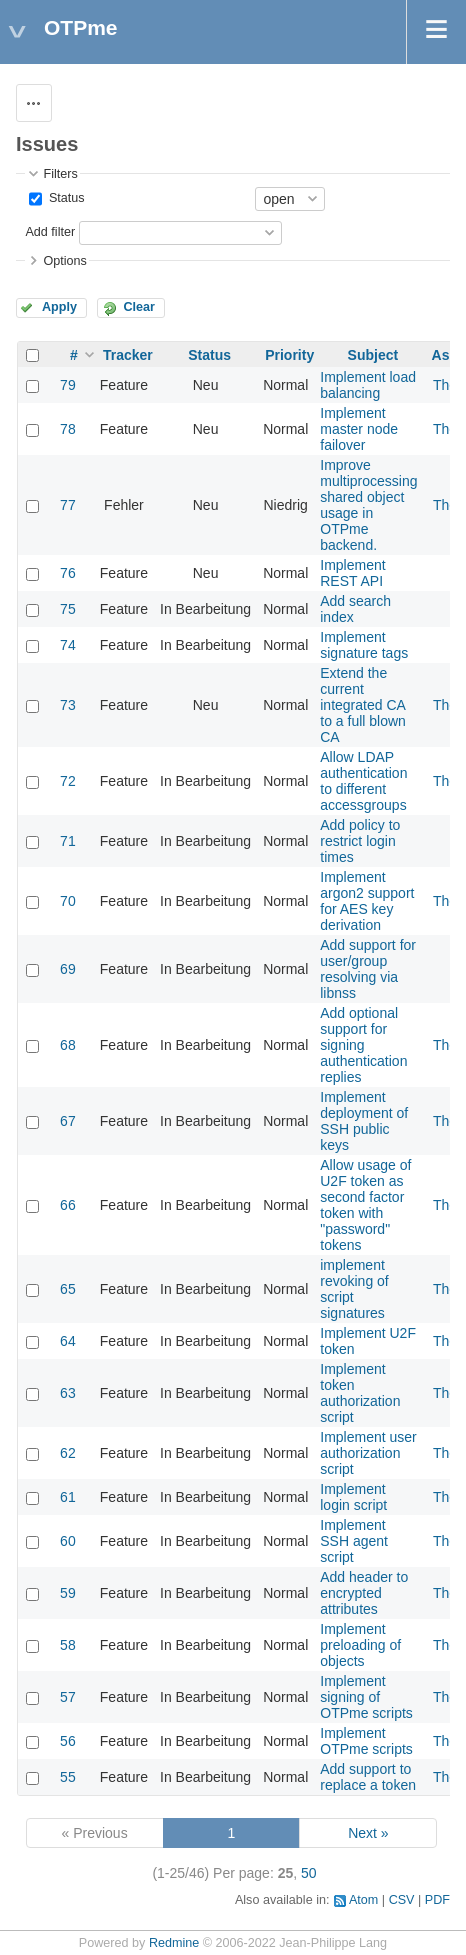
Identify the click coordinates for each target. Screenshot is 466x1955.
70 (68, 901)
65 (68, 1289)
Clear (139, 307)
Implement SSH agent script (354, 1541)
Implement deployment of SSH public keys (364, 1121)
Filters (60, 174)
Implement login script (353, 1497)
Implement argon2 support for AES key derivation (367, 901)
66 (68, 1205)
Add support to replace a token (368, 1777)
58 (68, 1645)
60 (68, 1541)
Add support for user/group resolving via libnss (368, 969)
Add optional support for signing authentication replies (363, 1045)
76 (68, 573)
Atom (363, 1900)
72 (68, 781)
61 (68, 1497)
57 (68, 1697)
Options (64, 261)
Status (64, 198)
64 (68, 1341)
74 (68, 645)
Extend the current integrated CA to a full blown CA (363, 705)
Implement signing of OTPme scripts (366, 1697)
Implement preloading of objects (360, 1645)
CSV (402, 1900)
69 (68, 969)
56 (68, 1741)
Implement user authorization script (368, 1453)
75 (68, 609)
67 (68, 1121)
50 (309, 1873)
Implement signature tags (364, 645)
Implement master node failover (359, 429)
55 (68, 1777)
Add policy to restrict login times (360, 841)
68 (68, 1045)
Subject (373, 355)
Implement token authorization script (360, 1393)
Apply (59, 307)
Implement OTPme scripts (366, 1741)
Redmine (174, 1943)
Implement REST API (352, 573)
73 (68, 705)
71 (68, 841)
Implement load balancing (368, 385)
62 (68, 1453)
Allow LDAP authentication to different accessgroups (363, 781)
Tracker (128, 355)
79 (68, 385)
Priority (289, 355)
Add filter (50, 232)
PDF (437, 1900)
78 (68, 429)
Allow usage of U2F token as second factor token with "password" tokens (365, 1205)
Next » (368, 1833)
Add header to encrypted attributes (364, 1593)
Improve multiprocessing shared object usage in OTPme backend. (368, 505)
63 (68, 1393)
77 (68, 505)
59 (68, 1593)
